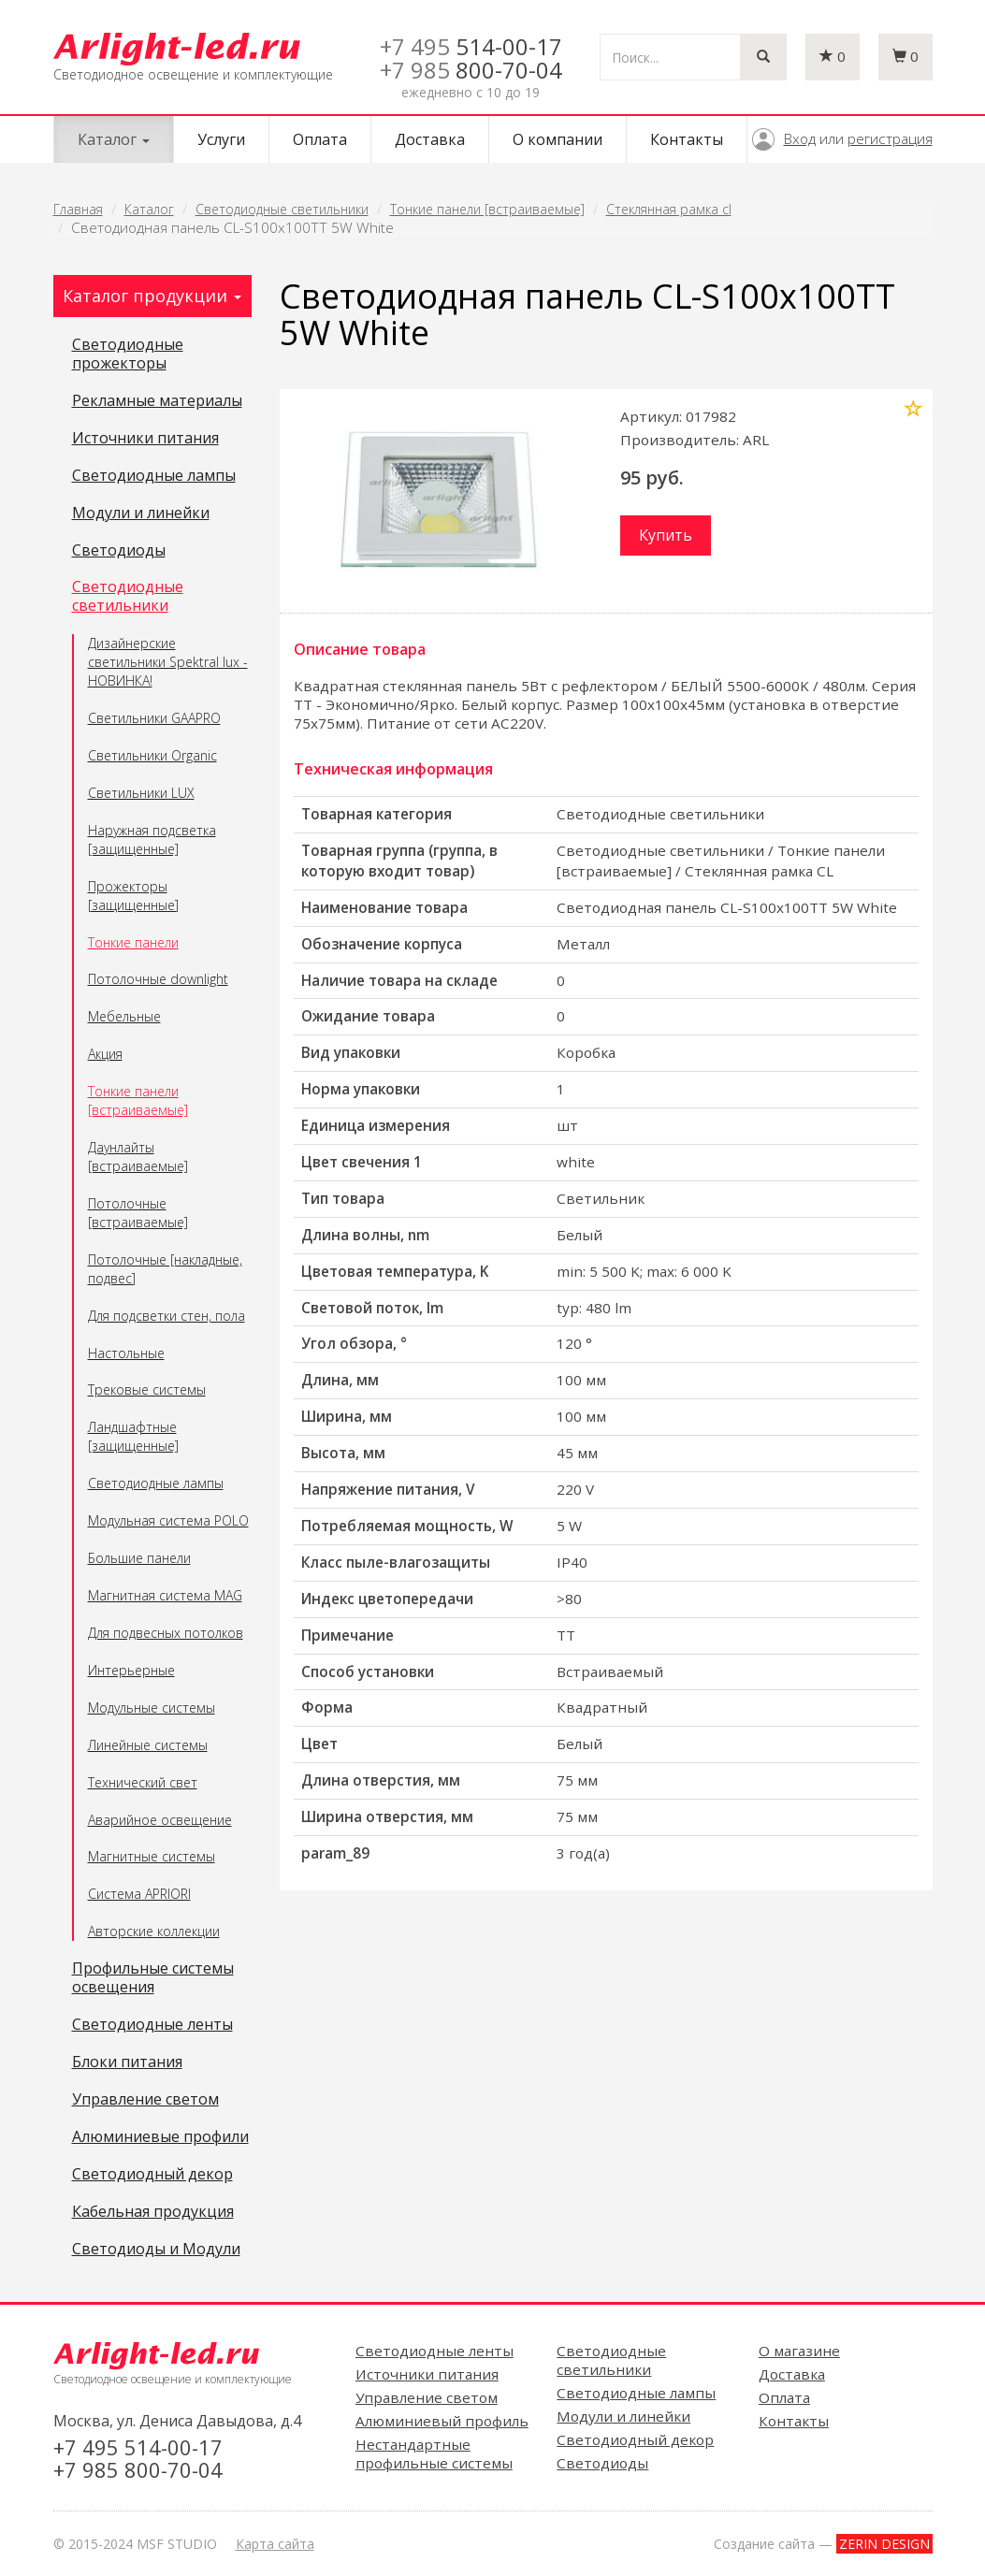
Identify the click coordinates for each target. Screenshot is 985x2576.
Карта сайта (275, 2544)
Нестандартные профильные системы (434, 2453)
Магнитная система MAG (165, 1595)
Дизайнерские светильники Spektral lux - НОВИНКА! (168, 661)
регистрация (890, 138)
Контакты (686, 139)
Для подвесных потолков (165, 1633)
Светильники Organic (152, 755)
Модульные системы (151, 1707)
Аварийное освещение (160, 1820)
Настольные (126, 1353)
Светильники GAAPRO (154, 718)
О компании (557, 139)
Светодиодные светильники (282, 209)
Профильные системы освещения (153, 1978)
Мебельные (124, 1016)
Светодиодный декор (152, 2174)
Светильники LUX (141, 793)
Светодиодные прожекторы (127, 354)
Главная (78, 209)
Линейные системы (148, 1745)
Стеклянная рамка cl (669, 209)
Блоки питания (127, 2062)
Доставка (430, 139)
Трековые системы (147, 1389)
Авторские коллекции (154, 1931)
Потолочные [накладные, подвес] (165, 1269)
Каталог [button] (114, 139)
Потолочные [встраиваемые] (138, 1212)
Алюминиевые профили (160, 2137)
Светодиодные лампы (154, 476)
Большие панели (139, 1558)
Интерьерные (131, 1670)
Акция (105, 1054)
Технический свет (142, 1782)
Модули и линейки (141, 513)
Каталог (149, 209)
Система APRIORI (139, 1894)
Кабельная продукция (153, 2212)
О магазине (799, 2350)
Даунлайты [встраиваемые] (138, 1156)
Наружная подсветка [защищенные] (152, 839)
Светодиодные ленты (152, 2025)
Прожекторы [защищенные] (133, 895)
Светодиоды (119, 551)
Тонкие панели (133, 942)
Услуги (221, 139)
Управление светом (145, 2100)
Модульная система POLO (168, 1520)
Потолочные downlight (158, 979)
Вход (800, 138)
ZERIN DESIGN (884, 2544)
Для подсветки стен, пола (166, 1315)
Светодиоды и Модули (156, 2249)
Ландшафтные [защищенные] (133, 1436)
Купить (665, 535)
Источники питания (145, 438)
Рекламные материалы (157, 401)
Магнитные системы (151, 1856)
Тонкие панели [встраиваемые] (487, 209)
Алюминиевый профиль (442, 2420)
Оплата (320, 139)
